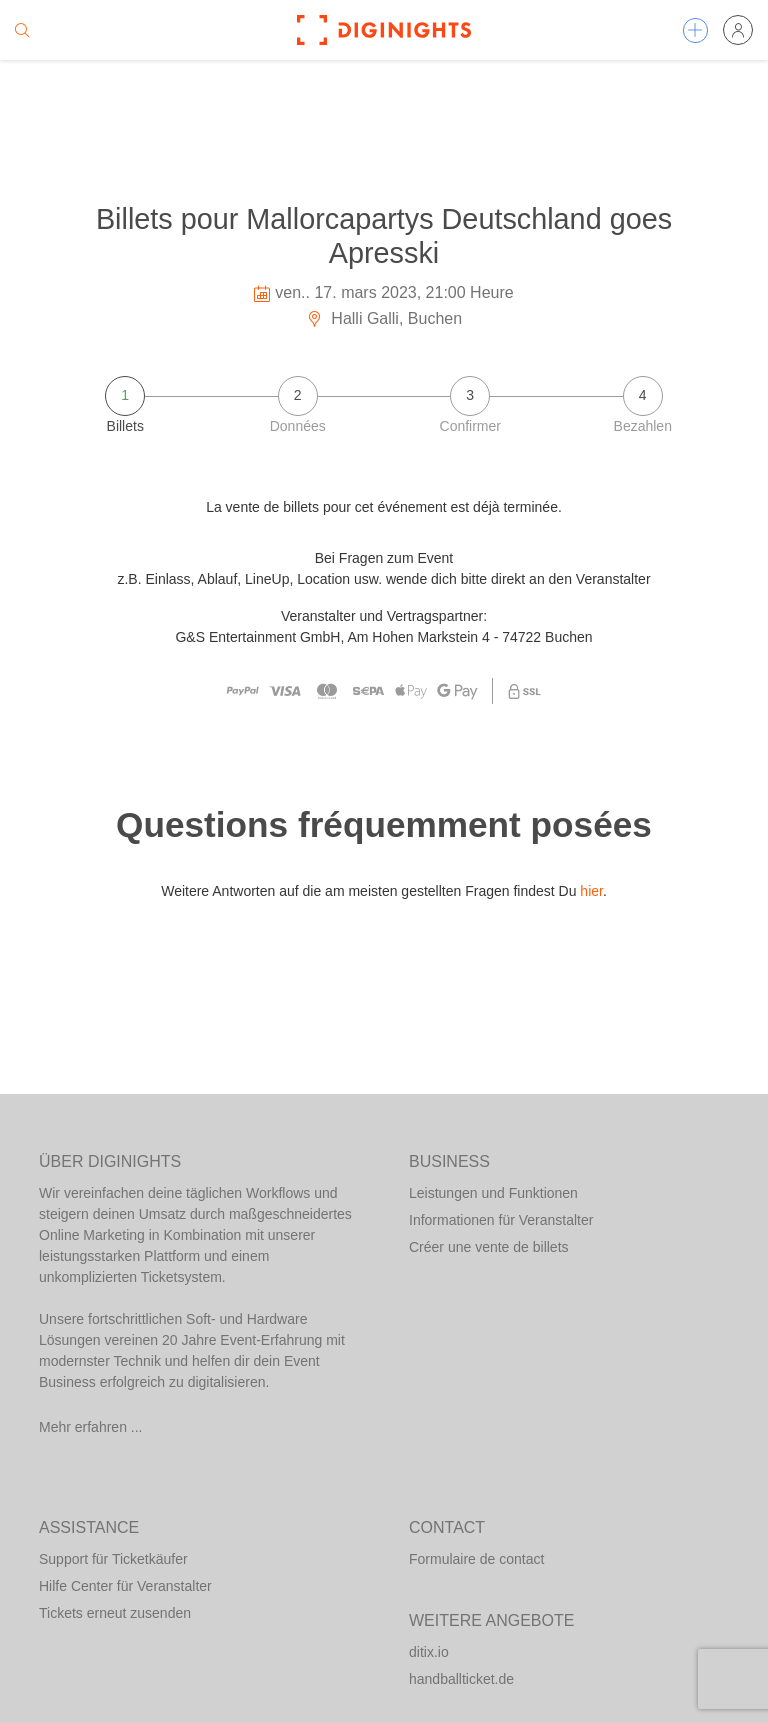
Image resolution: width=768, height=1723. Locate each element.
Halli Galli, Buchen (384, 318)
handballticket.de (461, 1679)
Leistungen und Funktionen (493, 1193)
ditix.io (429, 1652)
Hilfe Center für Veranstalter (125, 1586)
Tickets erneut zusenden (115, 1613)
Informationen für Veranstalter (501, 1220)
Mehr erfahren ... (91, 1427)
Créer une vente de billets (489, 1247)
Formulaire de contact (476, 1559)
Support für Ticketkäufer (113, 1559)
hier (591, 891)
